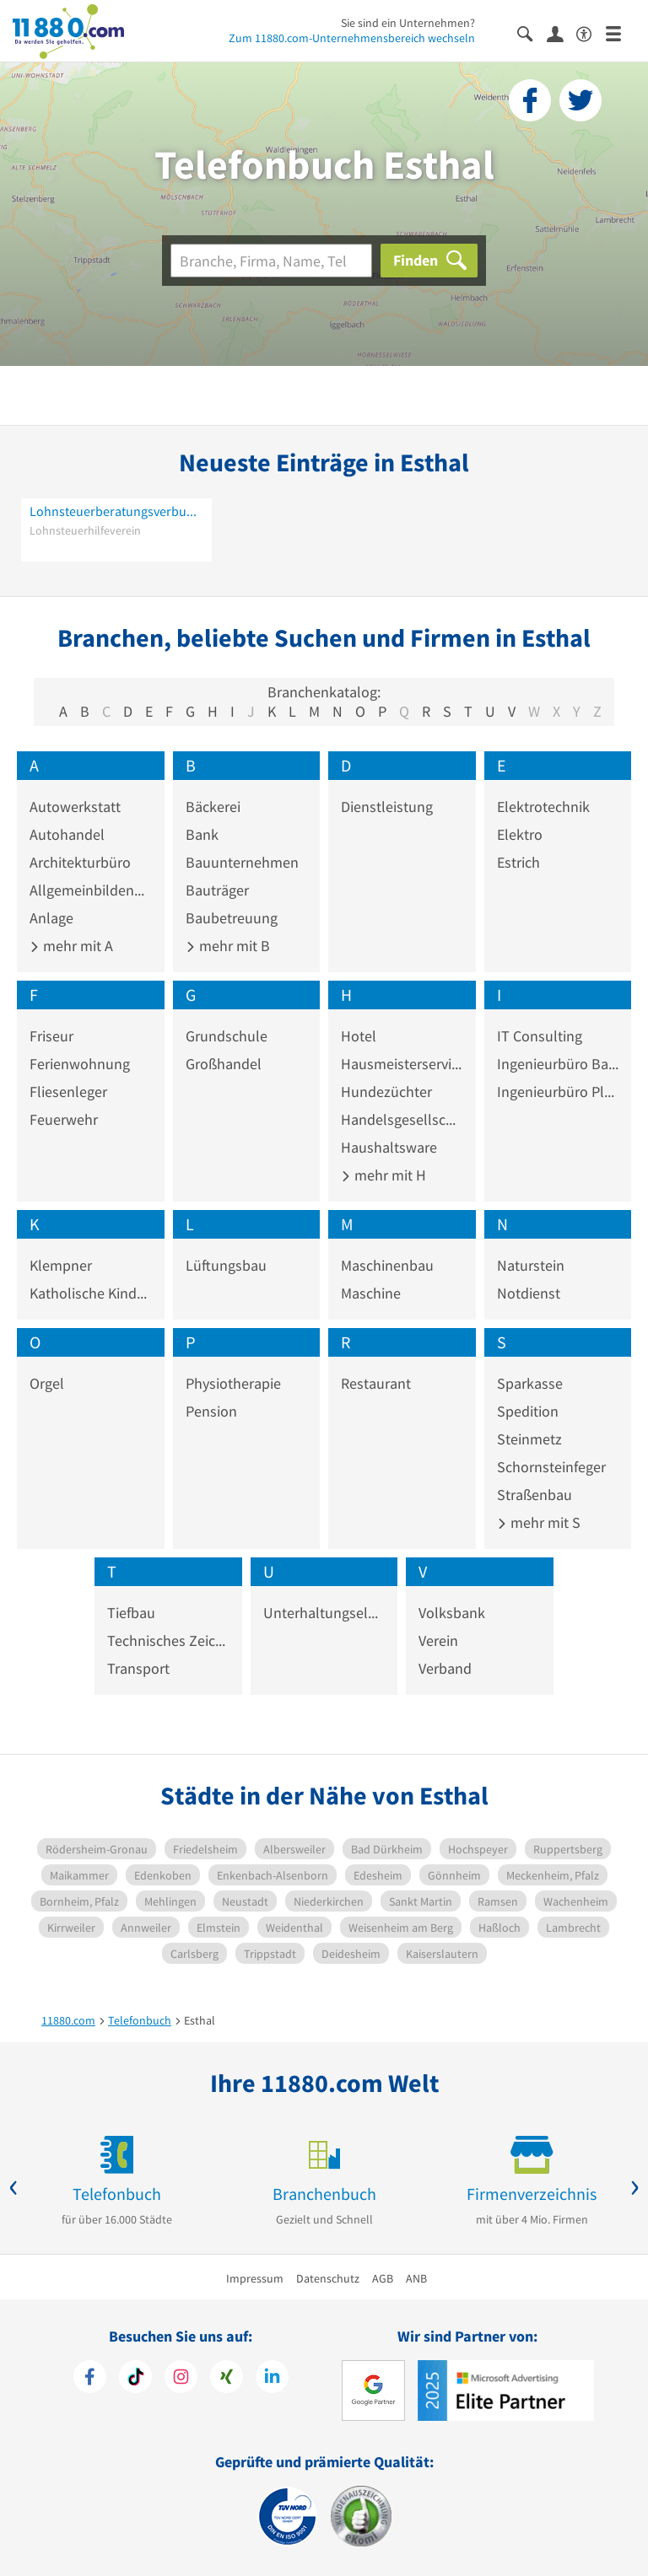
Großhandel (224, 1063)
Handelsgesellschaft (402, 1119)
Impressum (255, 2278)
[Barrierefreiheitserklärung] (591, 32)
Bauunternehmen (242, 862)
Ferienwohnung (80, 1063)
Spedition (528, 1411)
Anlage (51, 918)
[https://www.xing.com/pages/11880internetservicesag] (226, 2378)
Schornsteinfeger (551, 1466)
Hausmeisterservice (402, 1063)
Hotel (358, 1036)
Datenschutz (327, 2278)
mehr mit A (71, 945)
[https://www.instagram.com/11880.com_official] (181, 2378)
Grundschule (226, 1036)
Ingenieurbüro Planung (558, 1091)
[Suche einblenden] (532, 32)
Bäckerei (213, 806)
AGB (382, 2278)
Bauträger (217, 890)
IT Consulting (539, 1036)
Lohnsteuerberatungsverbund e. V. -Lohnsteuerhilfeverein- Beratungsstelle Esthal (116, 511)
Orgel (47, 1383)
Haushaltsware (389, 1147)
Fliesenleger (68, 1091)
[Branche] (271, 260)
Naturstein (530, 1265)
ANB (416, 2278)
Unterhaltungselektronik (324, 1612)
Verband (445, 1668)
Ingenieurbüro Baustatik (558, 1063)
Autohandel (67, 834)
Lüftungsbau (226, 1265)
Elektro (520, 834)
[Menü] (620, 32)
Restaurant (376, 1383)
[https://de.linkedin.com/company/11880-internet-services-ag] (272, 2378)
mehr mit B (228, 945)
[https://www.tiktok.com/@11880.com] (135, 2378)
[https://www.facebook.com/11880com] (89, 2378)
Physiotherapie (233, 1383)
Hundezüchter (386, 1091)
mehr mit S (538, 1522)
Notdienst (528, 1293)
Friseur (51, 1036)
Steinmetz (529, 1439)
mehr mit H (383, 1175)
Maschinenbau (387, 1265)
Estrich (518, 862)
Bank (202, 834)
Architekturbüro (80, 862)
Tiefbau (131, 1612)
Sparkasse (530, 1383)
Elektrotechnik (543, 806)
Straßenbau (534, 1494)
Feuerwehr (64, 1119)
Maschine (371, 1293)
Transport (138, 1668)
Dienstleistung (387, 806)
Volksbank (451, 1612)
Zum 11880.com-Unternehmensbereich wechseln (352, 38)
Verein (438, 1640)
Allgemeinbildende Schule (91, 890)
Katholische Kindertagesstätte (91, 1293)
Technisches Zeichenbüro (168, 1640)
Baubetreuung (232, 918)
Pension (211, 1411)
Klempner (61, 1265)
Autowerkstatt (75, 806)
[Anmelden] (561, 32)
